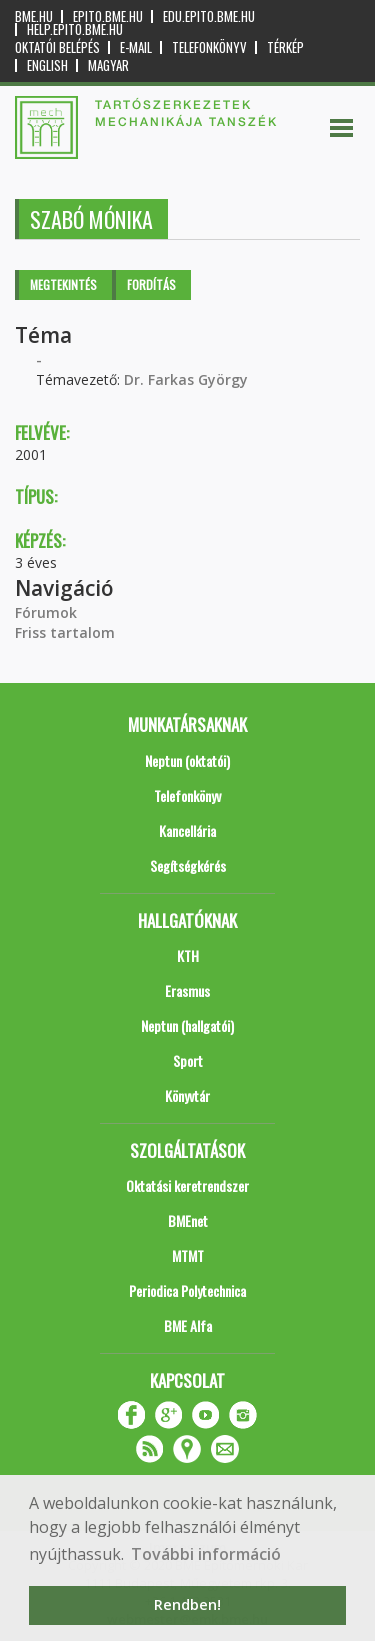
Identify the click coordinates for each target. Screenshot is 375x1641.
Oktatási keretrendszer (187, 1185)
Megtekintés (63, 284)
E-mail (136, 47)
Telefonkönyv (209, 47)
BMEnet (188, 1220)
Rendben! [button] (187, 1604)
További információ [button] (206, 1554)
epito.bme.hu (108, 16)
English (47, 65)
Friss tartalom (65, 632)
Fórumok (46, 612)
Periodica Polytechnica (187, 1290)
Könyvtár (187, 1095)
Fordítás (151, 284)
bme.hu (34, 16)
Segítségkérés (188, 865)
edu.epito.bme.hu (209, 16)
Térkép (285, 47)
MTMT (188, 1255)
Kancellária (187, 830)
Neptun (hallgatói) (187, 1025)
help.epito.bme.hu (75, 29)
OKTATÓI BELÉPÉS (57, 47)
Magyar (108, 65)
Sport (188, 1060)
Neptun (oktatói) (187, 760)
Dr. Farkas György (186, 379)
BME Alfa (188, 1325)
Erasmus (187, 990)
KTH (188, 955)
